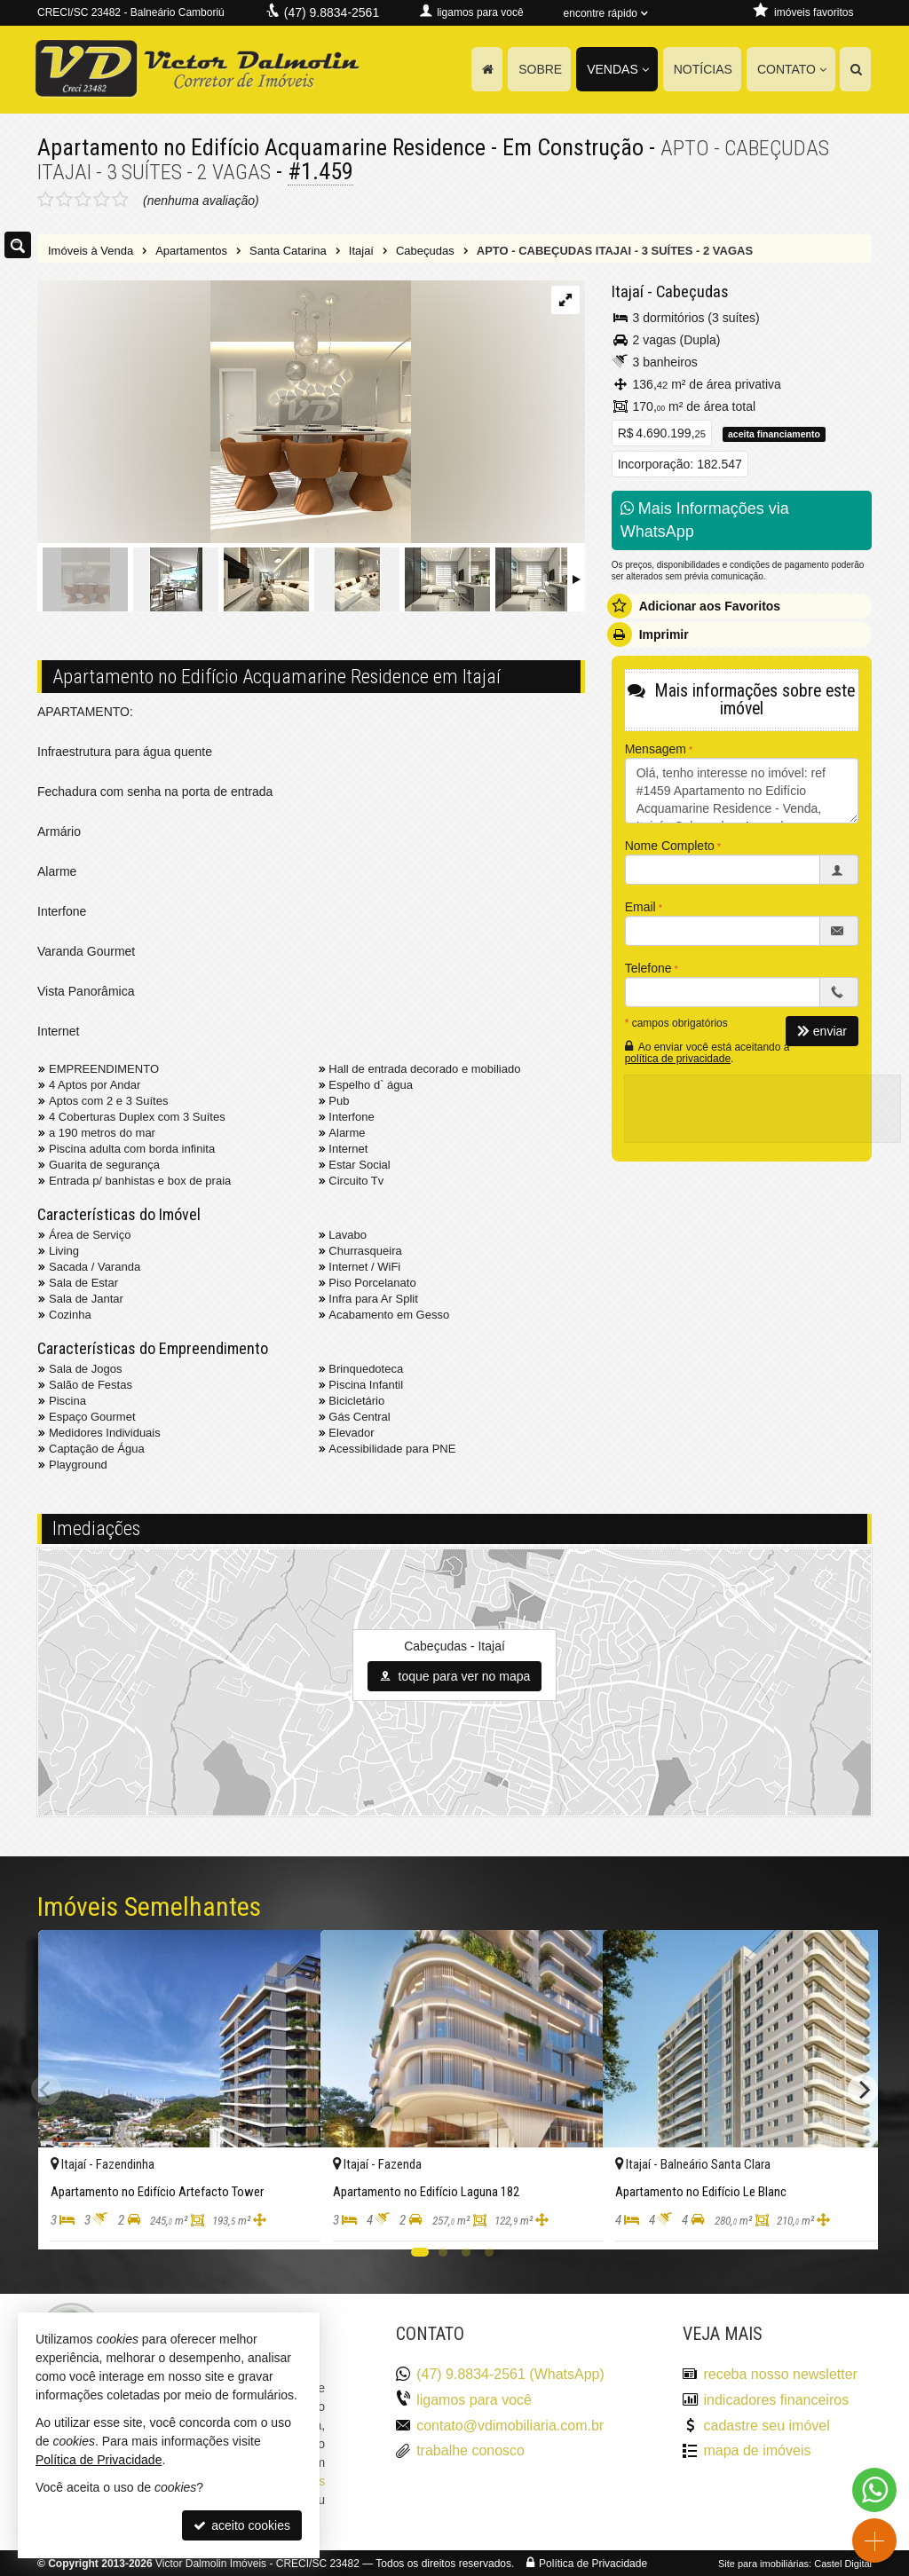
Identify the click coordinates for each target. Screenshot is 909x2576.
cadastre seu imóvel (766, 2424)
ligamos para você (474, 2399)
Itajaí (627, 290)
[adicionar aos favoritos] (287, 2220)
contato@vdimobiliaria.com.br (510, 2424)
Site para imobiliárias (763, 2562)
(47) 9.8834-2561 (331, 12)
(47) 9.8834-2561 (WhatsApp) (510, 2373)
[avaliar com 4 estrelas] (101, 199)
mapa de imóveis (756, 2450)
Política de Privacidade (593, 2562)
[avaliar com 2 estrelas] (64, 199)
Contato (791, 69)
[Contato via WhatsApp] (874, 2490)
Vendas (618, 69)
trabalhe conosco (470, 2450)
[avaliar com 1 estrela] (45, 199)
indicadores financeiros (776, 2399)
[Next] (863, 2089)
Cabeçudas (689, 290)
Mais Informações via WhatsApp (704, 519)
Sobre (540, 69)
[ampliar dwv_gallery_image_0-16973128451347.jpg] (224, 412)
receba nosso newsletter (780, 2373)
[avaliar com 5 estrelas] (120, 199)
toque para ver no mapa (455, 1675)
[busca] (855, 69)
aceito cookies (242, 2525)
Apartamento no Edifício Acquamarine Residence (263, 147)
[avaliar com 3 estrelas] (83, 199)
